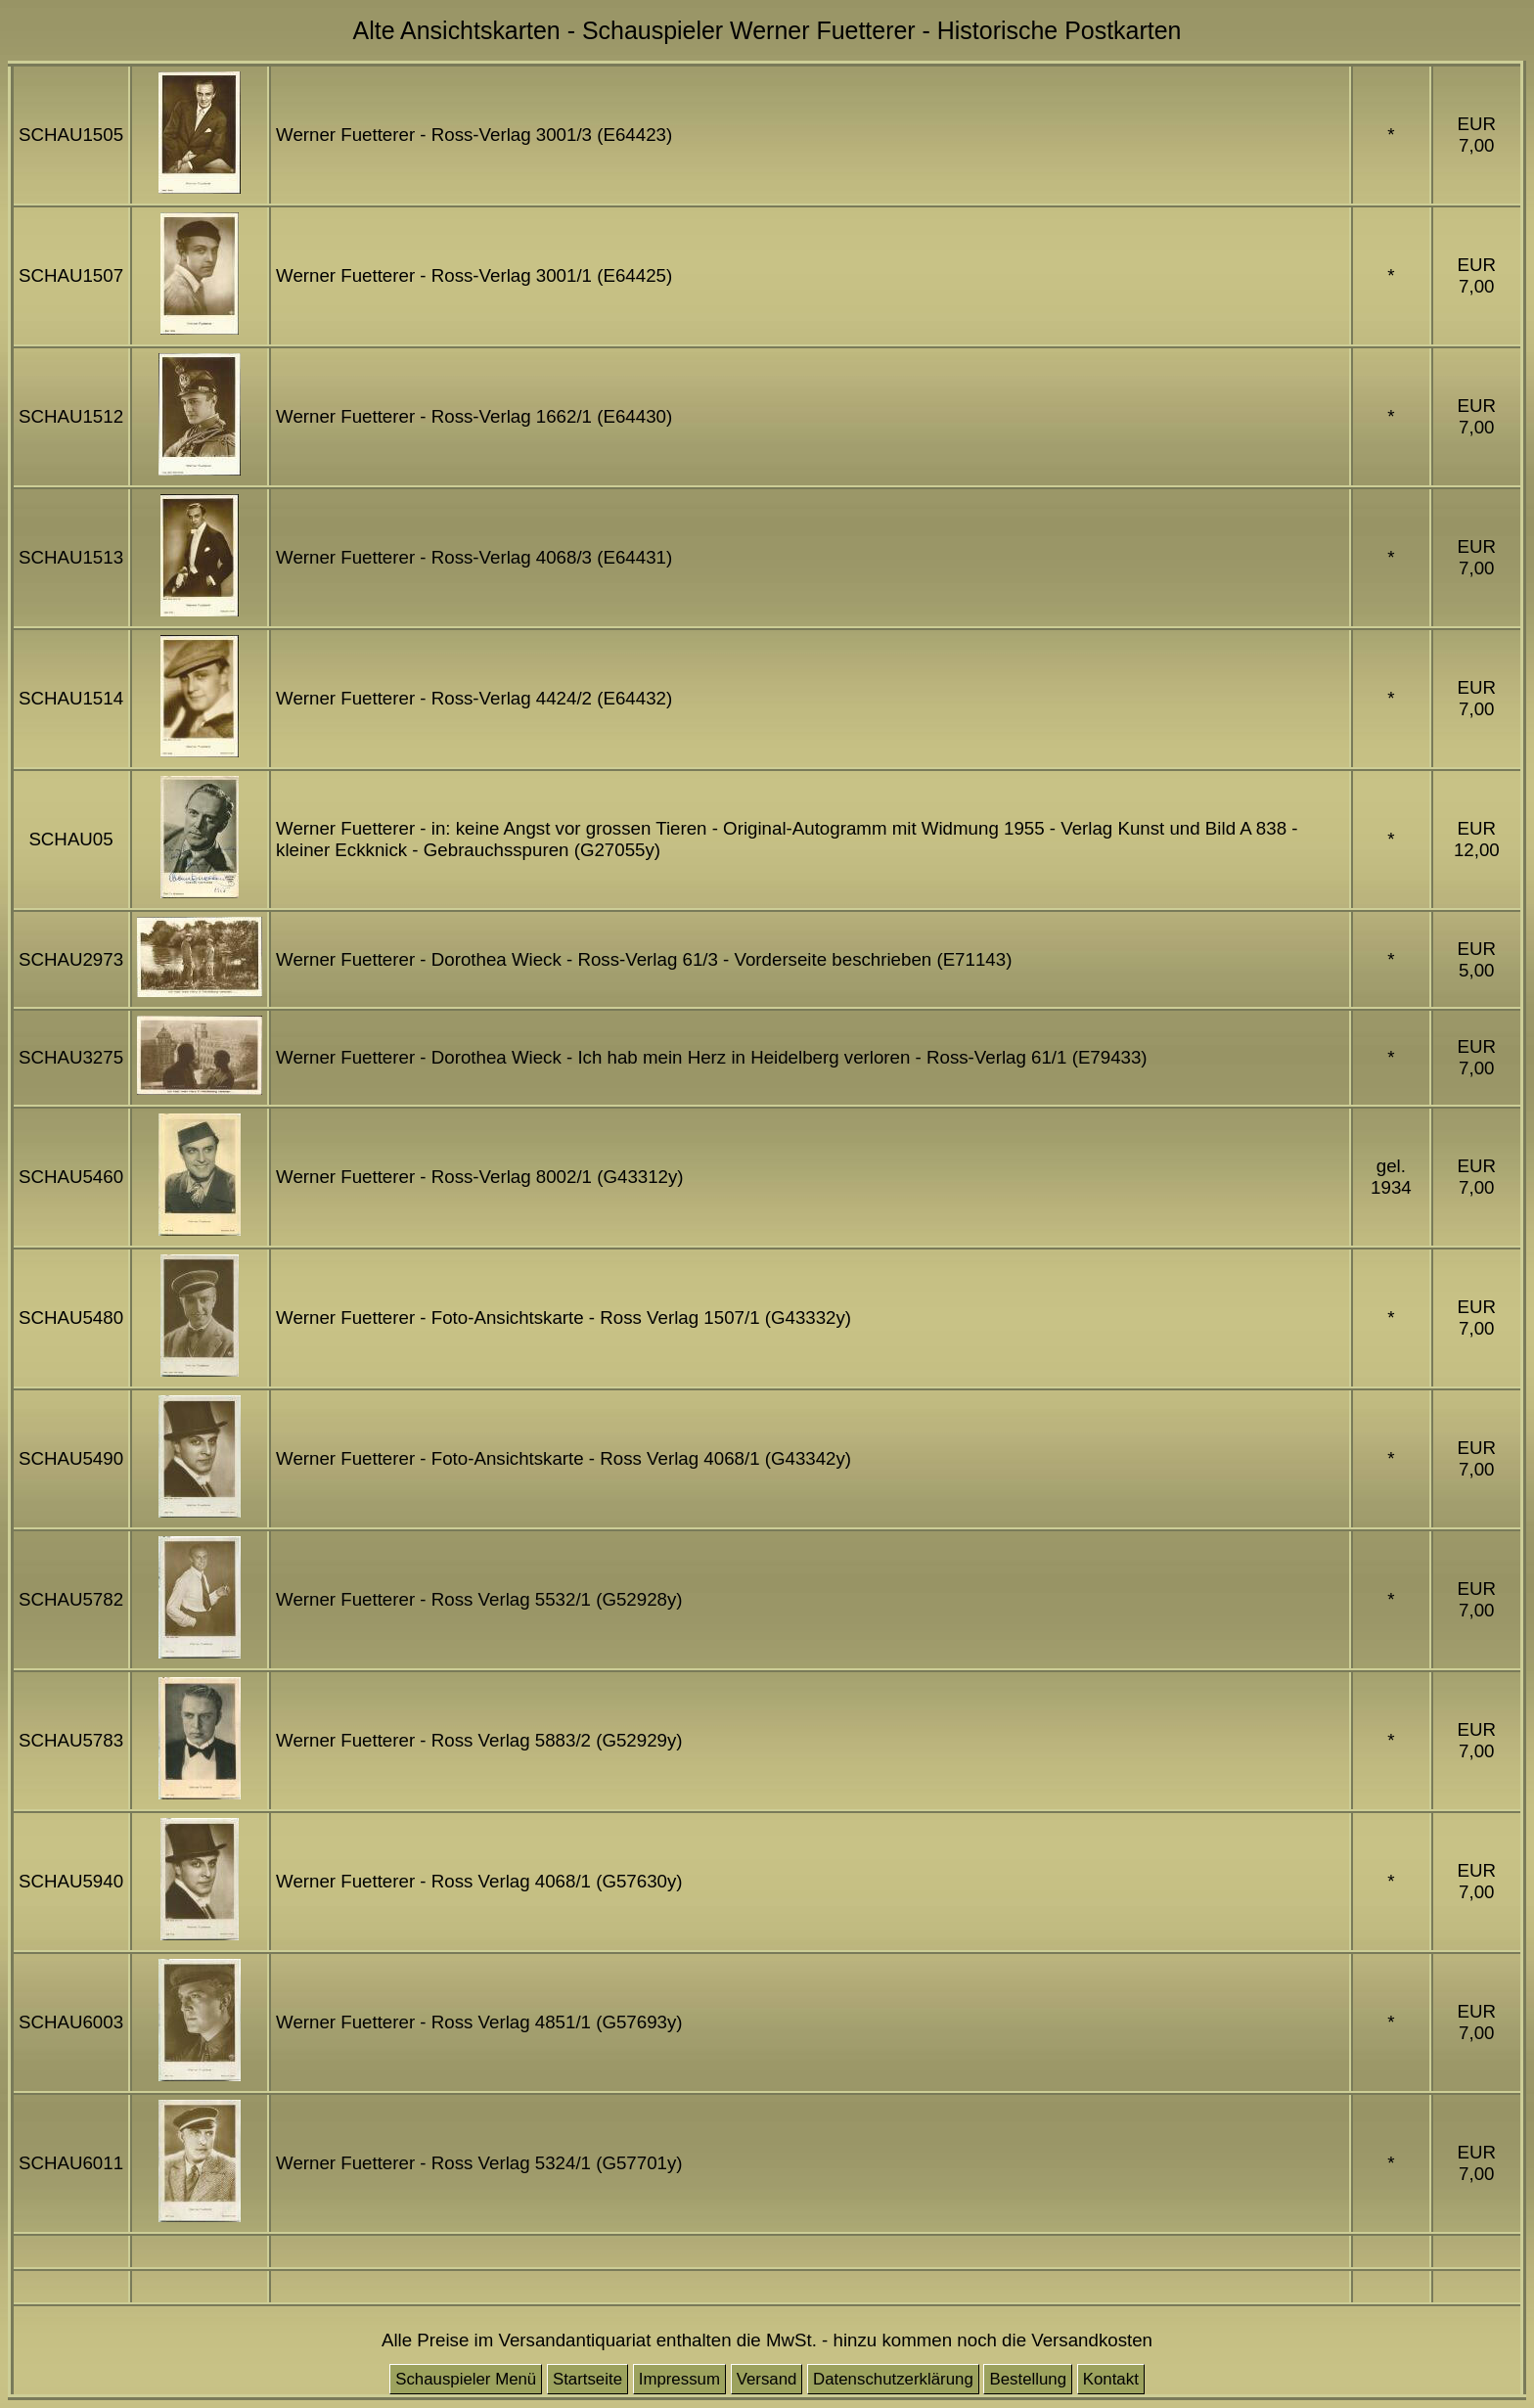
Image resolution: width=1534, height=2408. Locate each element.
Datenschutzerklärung (893, 2379)
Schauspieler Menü (465, 2379)
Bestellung (1027, 2379)
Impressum (679, 2379)
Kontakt (1111, 2379)
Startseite (587, 2379)
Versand (767, 2379)
